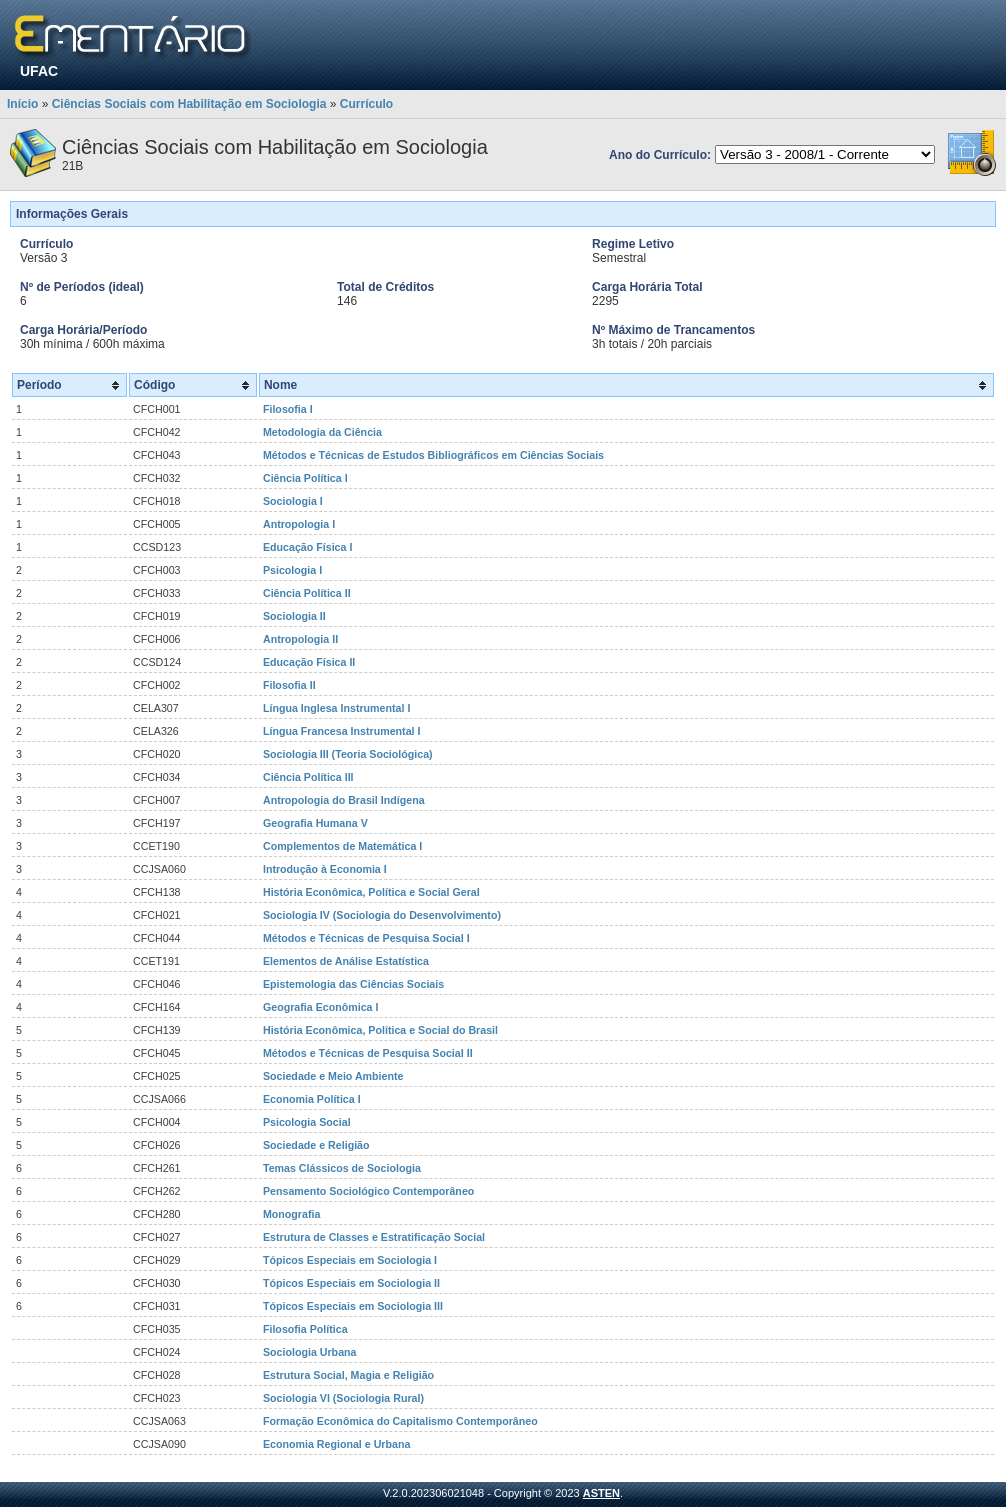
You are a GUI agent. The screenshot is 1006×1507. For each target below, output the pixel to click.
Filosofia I (288, 409)
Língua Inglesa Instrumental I (336, 708)
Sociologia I (293, 501)
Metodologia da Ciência (322, 432)
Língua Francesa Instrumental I (342, 731)
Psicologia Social (307, 1122)
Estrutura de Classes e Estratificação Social (374, 1237)
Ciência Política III (308, 777)
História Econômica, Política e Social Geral (371, 892)
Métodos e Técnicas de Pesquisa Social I (366, 938)
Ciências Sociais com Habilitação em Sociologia (189, 104)
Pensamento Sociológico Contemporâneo (368, 1191)
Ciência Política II (307, 593)
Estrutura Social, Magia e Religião (348, 1375)
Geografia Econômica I (320, 1007)
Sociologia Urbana (310, 1352)
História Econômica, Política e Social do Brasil (380, 1030)
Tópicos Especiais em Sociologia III (353, 1306)
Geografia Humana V (315, 823)
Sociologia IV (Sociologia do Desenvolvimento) (382, 915)
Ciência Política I (305, 478)
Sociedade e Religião (316, 1145)
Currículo (366, 104)
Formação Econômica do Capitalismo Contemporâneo (400, 1421)
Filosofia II (289, 685)
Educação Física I (307, 547)
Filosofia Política (305, 1329)
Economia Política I (312, 1099)
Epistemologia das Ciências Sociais (353, 984)
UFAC (39, 71)
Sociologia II (294, 616)
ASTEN (601, 1493)
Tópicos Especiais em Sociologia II (351, 1283)
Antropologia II (300, 639)
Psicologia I (292, 570)
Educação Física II (309, 662)
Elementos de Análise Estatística (346, 961)
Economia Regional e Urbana (336, 1444)
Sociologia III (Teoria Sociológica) (348, 754)
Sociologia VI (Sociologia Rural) (343, 1398)
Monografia (291, 1214)
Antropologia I (299, 524)
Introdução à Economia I (325, 869)
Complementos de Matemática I (342, 846)
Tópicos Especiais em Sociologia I (350, 1260)
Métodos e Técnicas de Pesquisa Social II (368, 1053)
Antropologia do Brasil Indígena (344, 800)
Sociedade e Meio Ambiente (333, 1076)
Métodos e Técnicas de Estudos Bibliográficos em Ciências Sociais (433, 455)
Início (22, 104)
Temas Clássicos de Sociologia (342, 1168)
